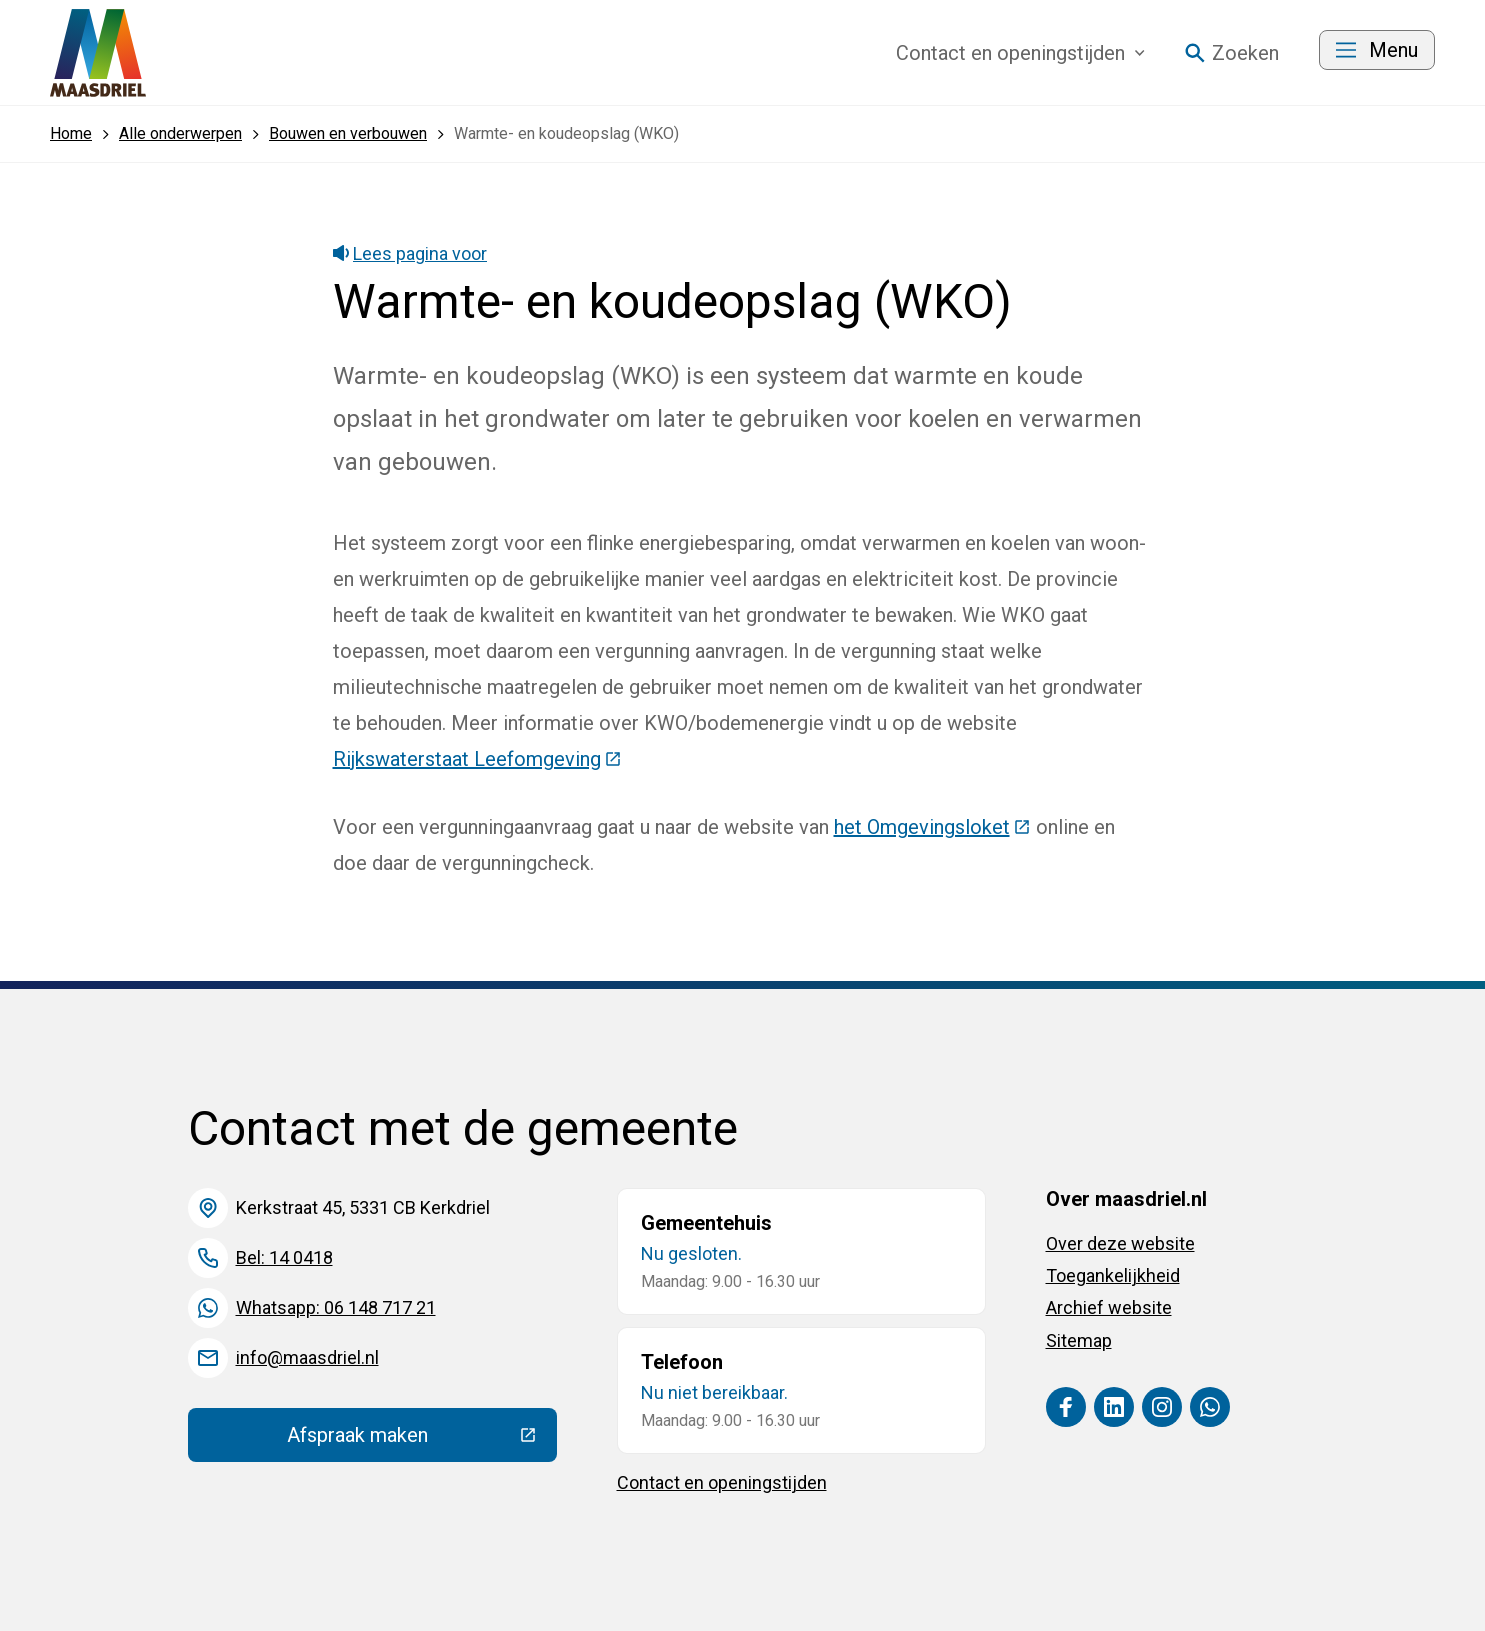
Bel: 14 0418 (284, 1257)
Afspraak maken (422, 1440)
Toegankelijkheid (1113, 1275)
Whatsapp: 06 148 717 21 (336, 1307)
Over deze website (1120, 1243)
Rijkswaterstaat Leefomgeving (477, 759)
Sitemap (1079, 1340)
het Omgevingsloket (932, 827)
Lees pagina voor (410, 253)
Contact (1020, 53)
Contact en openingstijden (722, 1482)
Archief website (1109, 1307)
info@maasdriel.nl (307, 1357)
